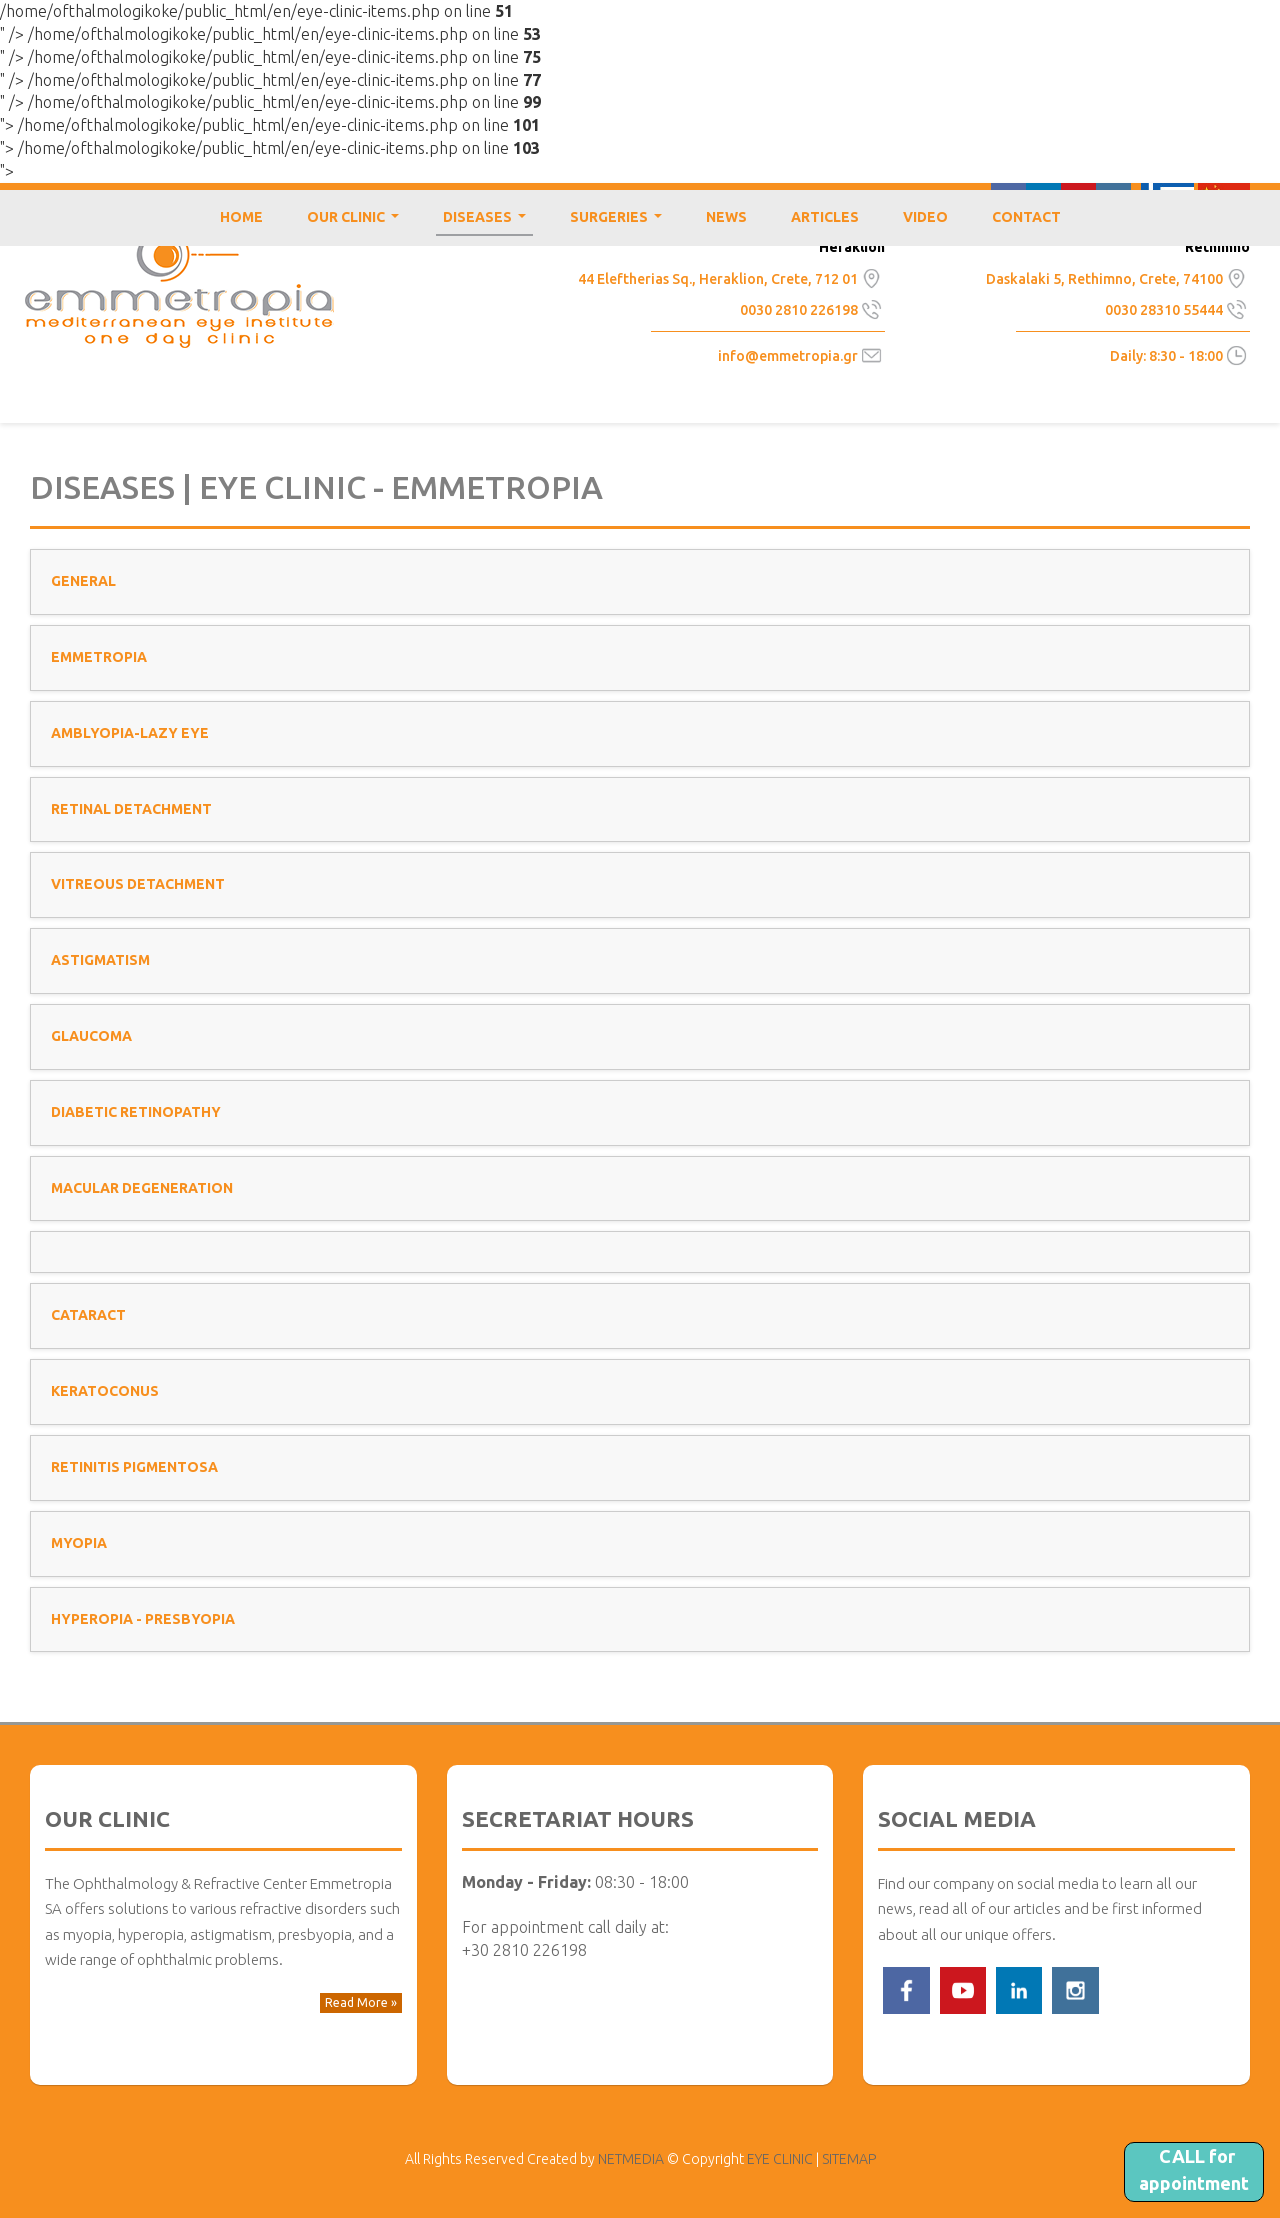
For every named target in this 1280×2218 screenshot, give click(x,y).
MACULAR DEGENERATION (142, 1188)
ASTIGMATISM (100, 960)
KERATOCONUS (105, 1391)
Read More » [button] (361, 2002)
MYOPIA (79, 1543)
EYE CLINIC (179, 288)
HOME (241, 217)
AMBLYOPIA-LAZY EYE (130, 733)
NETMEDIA (631, 2159)
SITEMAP (849, 2159)
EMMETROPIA (99, 657)
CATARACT (88, 1315)
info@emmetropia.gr (788, 356)
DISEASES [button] (488, 222)
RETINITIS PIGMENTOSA (134, 1467)
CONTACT (1026, 217)
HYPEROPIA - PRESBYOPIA (143, 1619)
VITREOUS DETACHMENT (138, 884)
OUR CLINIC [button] (356, 221)
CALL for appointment (1194, 2169)
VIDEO (925, 217)
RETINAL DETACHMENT (131, 809)
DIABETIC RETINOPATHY (136, 1112)
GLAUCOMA (91, 1036)
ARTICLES (825, 217)
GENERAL (83, 581)
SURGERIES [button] (619, 221)
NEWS (726, 217)
